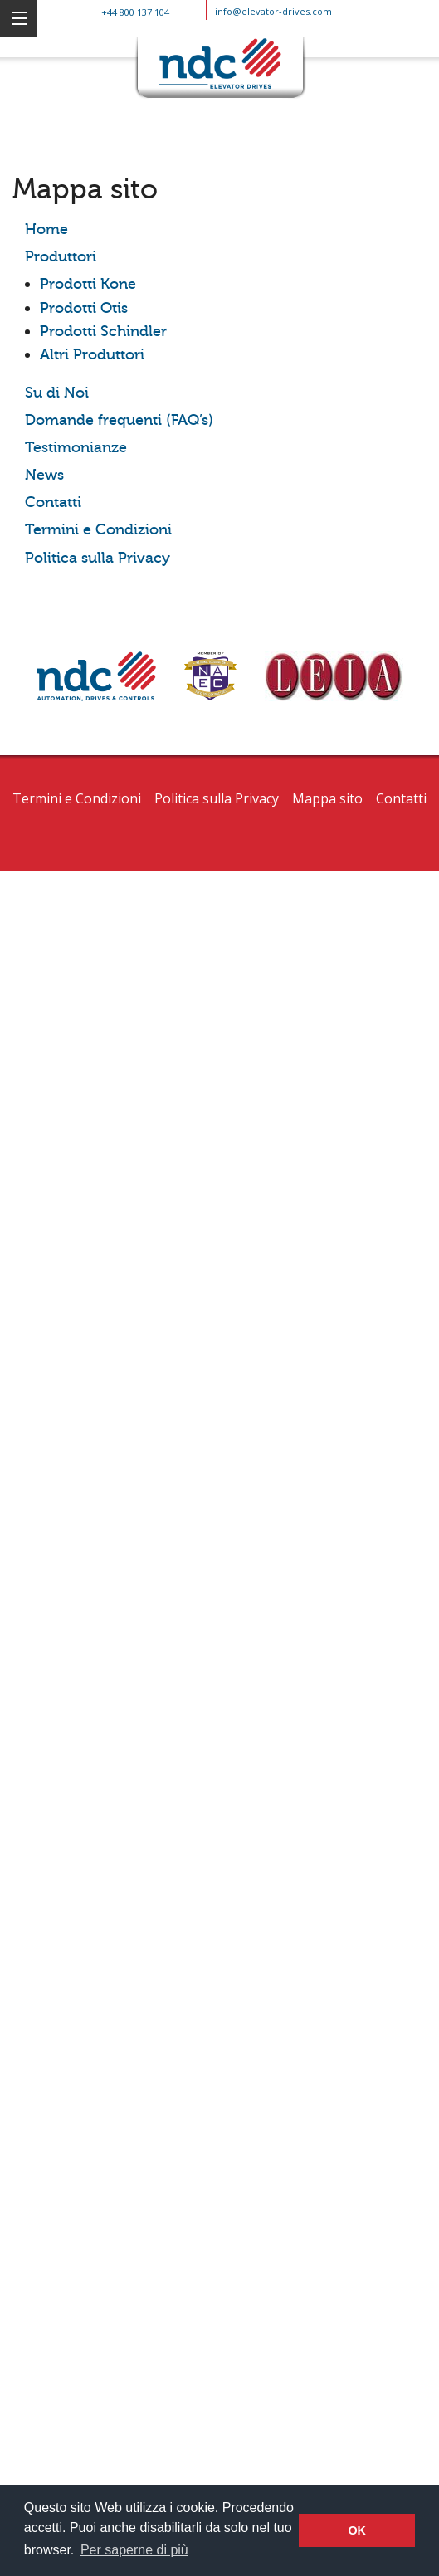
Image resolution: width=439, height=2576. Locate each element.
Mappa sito (327, 798)
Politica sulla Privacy (97, 558)
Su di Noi (57, 393)
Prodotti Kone (88, 284)
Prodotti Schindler (103, 331)
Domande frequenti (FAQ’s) (119, 420)
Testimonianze (76, 447)
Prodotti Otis (84, 308)
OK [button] (357, 2530)
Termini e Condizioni (98, 530)
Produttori (60, 257)
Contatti (53, 502)
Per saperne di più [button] (134, 2550)
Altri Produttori (92, 354)
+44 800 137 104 (135, 12)
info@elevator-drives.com (273, 11)
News (44, 475)
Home (46, 229)
